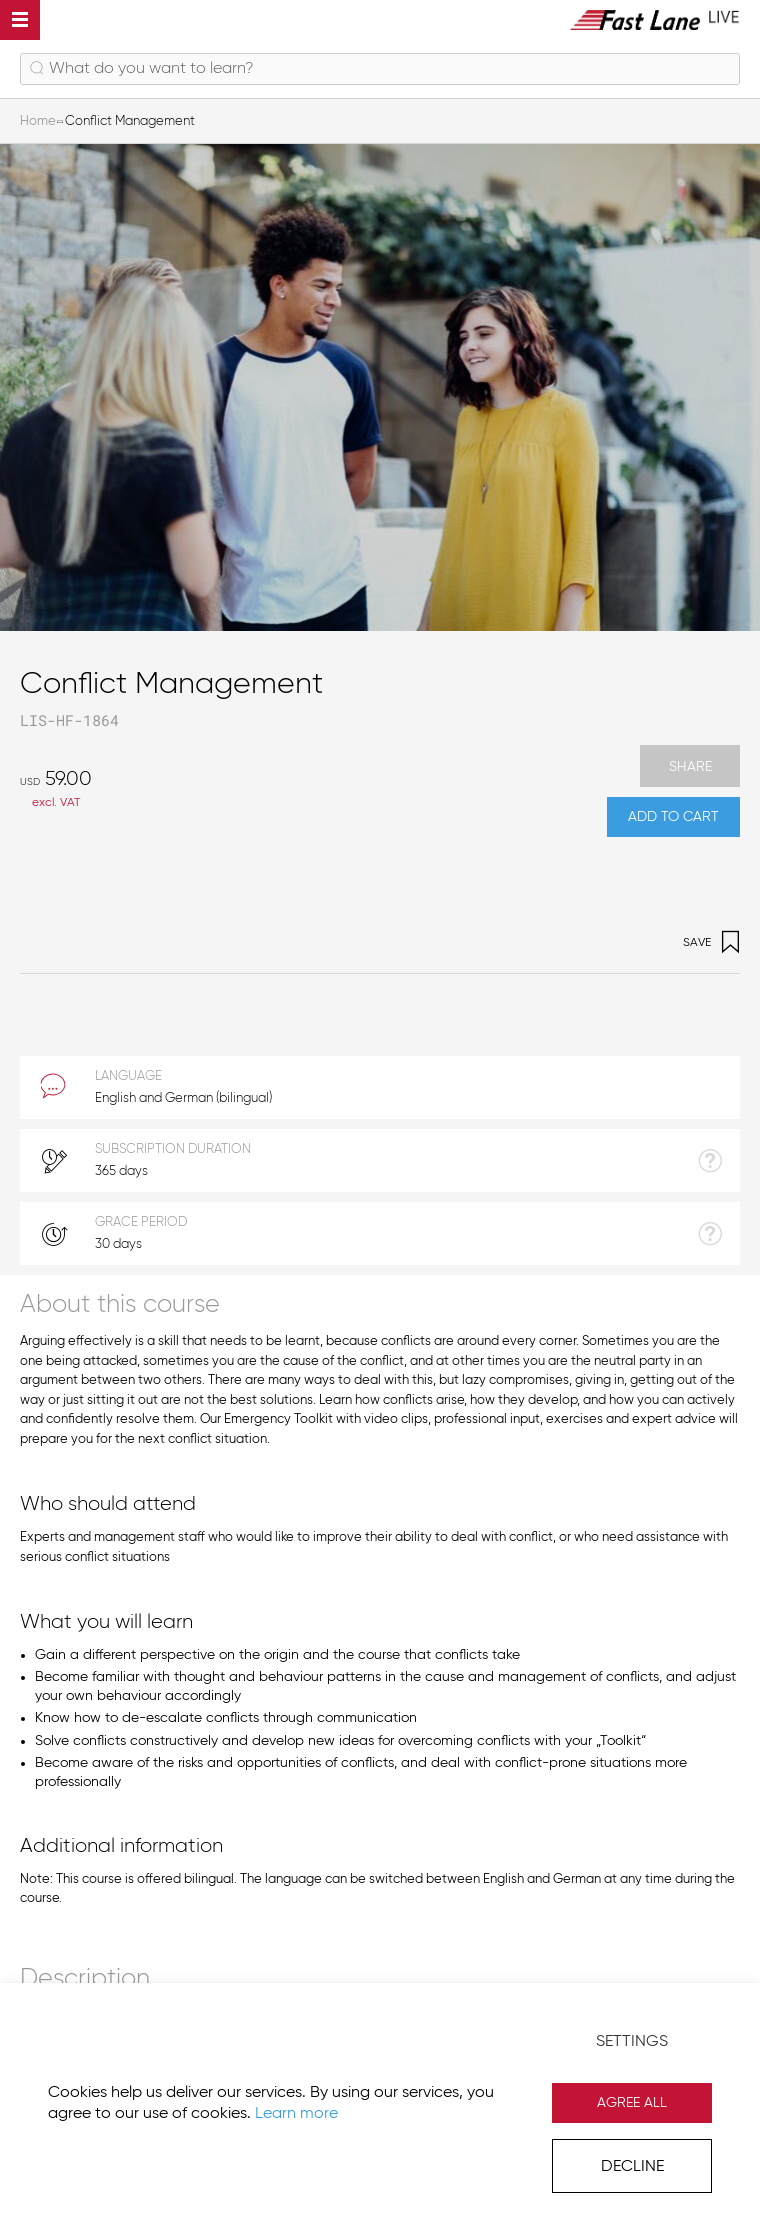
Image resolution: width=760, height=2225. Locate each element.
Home (38, 121)
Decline (632, 2167)
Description (85, 1979)
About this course (120, 1305)
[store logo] (655, 19)
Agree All (632, 2103)
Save (711, 943)
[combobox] (380, 69)
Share (690, 767)
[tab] (380, 1303)
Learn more (296, 2114)
